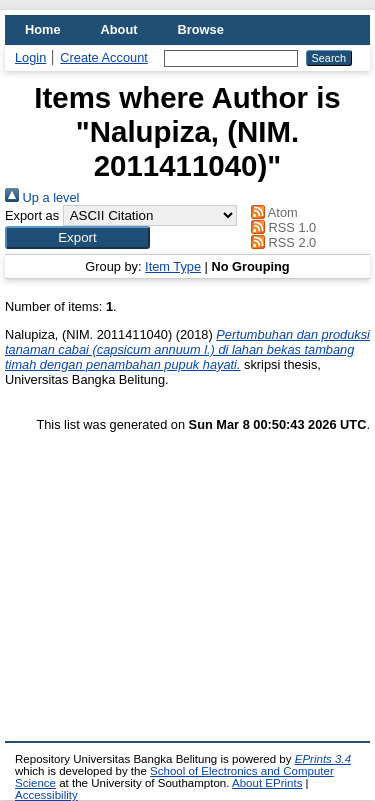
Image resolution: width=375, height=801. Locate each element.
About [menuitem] (119, 29)
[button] (77, 237)
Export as (32, 215)
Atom (271, 212)
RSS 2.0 (281, 242)
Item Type (173, 266)
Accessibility (46, 795)
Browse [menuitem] (201, 29)
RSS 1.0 (281, 227)
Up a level (42, 197)
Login (30, 57)
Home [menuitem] (43, 29)
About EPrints (267, 783)
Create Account (104, 57)
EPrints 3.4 (323, 759)
